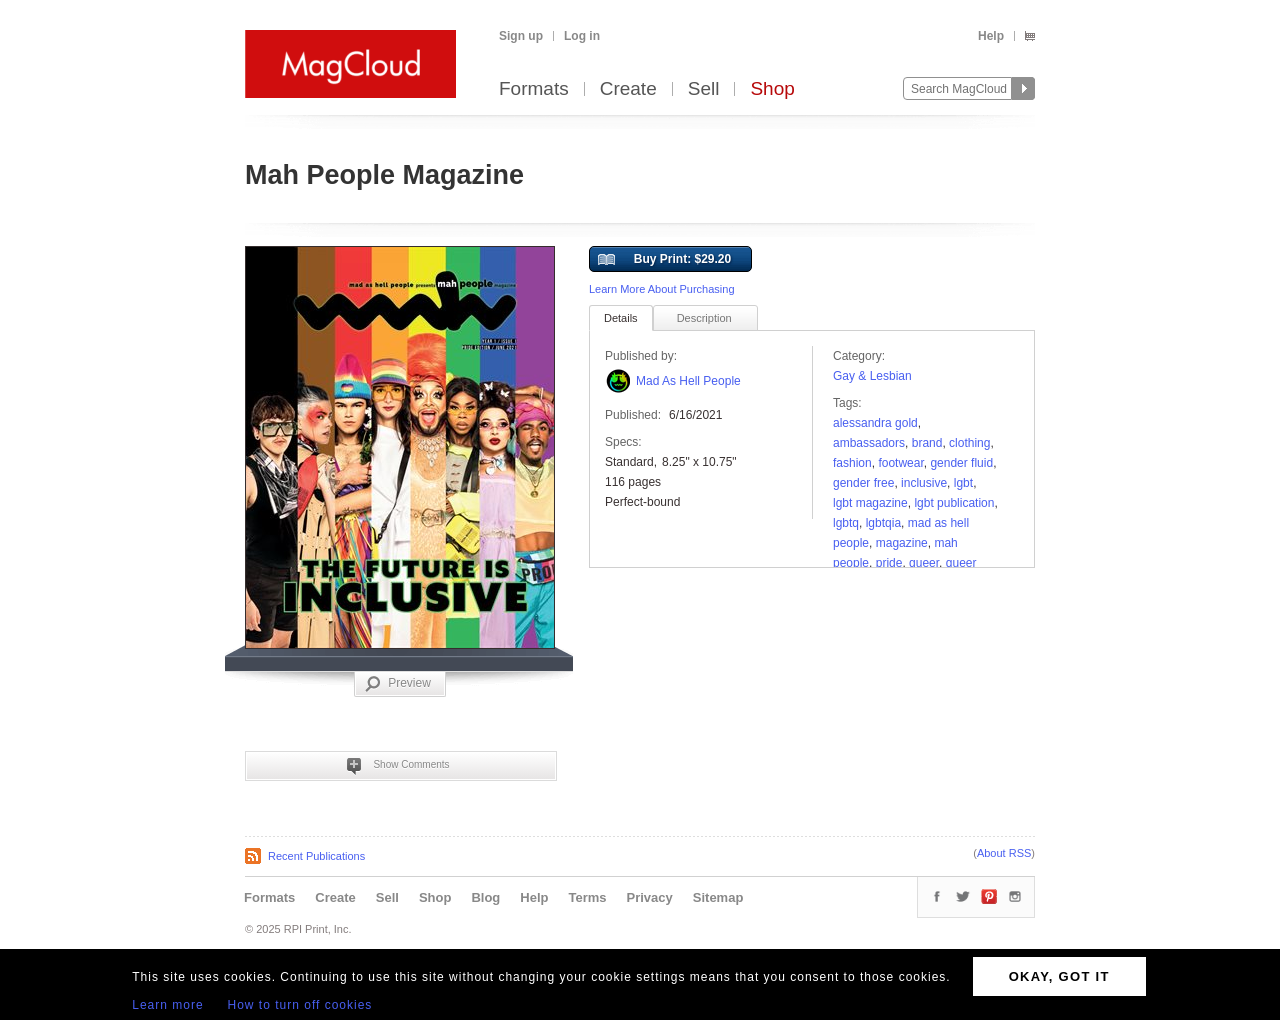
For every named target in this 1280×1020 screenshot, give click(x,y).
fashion (852, 463)
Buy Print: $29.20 (664, 260)
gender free (863, 483)
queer (924, 563)
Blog (485, 897)
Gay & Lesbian (872, 376)
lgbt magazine (870, 503)
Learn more (167, 1005)
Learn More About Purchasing (662, 289)
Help (991, 36)
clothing (969, 443)
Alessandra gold (875, 423)
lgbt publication (954, 503)
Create (628, 89)
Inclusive (924, 483)
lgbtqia (883, 523)
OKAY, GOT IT (1059, 976)
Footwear (900, 463)
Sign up (521, 36)
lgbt (963, 483)
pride (889, 563)
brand (927, 443)
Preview (398, 684)
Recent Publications (316, 856)
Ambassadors (869, 443)
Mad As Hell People (688, 381)
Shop (772, 89)
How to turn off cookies (300, 1005)
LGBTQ (846, 523)
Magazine (902, 543)
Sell (704, 89)
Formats (534, 89)
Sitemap (718, 897)
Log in (582, 36)
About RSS (1004, 853)
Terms (587, 897)
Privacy (650, 897)
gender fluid (961, 463)
